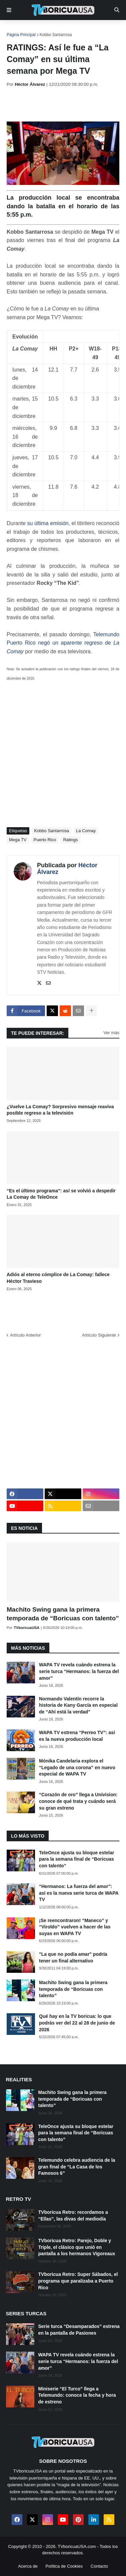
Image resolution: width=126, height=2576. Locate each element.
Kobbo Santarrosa (56, 34)
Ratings (70, 839)
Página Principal (21, 34)
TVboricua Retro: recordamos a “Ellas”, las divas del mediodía (73, 2215)
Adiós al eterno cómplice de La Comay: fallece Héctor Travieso (58, 1278)
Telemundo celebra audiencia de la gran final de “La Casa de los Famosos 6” (76, 2166)
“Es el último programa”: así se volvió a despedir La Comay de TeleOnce (61, 1194)
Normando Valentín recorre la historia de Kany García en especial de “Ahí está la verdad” (78, 1705)
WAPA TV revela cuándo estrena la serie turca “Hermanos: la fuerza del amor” (79, 1671)
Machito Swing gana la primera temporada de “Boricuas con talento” (63, 1614)
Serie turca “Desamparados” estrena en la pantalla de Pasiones (79, 2330)
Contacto (99, 2566)
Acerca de (28, 2566)
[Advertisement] (66, 104)
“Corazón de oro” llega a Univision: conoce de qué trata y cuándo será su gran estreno (78, 1801)
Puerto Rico (45, 839)
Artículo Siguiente (99, 1335)
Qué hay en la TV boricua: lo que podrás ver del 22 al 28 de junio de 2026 (77, 2023)
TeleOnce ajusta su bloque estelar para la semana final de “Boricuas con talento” (76, 1859)
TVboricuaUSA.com (77, 2546)
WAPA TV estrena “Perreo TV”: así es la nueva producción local (77, 1736)
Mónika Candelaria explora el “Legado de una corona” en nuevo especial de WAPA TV (77, 1767)
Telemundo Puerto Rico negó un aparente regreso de (63, 643)
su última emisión (48, 523)
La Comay (86, 830)
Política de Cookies (64, 2566)
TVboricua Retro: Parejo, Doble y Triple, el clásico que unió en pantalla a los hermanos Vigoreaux (76, 2247)
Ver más (111, 1032)
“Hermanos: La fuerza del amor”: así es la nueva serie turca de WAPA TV (78, 1893)
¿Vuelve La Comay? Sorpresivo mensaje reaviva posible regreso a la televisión (60, 1110)
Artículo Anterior (25, 1335)
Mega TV (18, 839)
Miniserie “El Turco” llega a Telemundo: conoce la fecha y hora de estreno (77, 2395)
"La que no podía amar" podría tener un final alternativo (73, 1957)
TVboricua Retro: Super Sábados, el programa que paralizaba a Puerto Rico (78, 2281)
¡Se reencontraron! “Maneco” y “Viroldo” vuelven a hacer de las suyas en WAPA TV (75, 1927)
